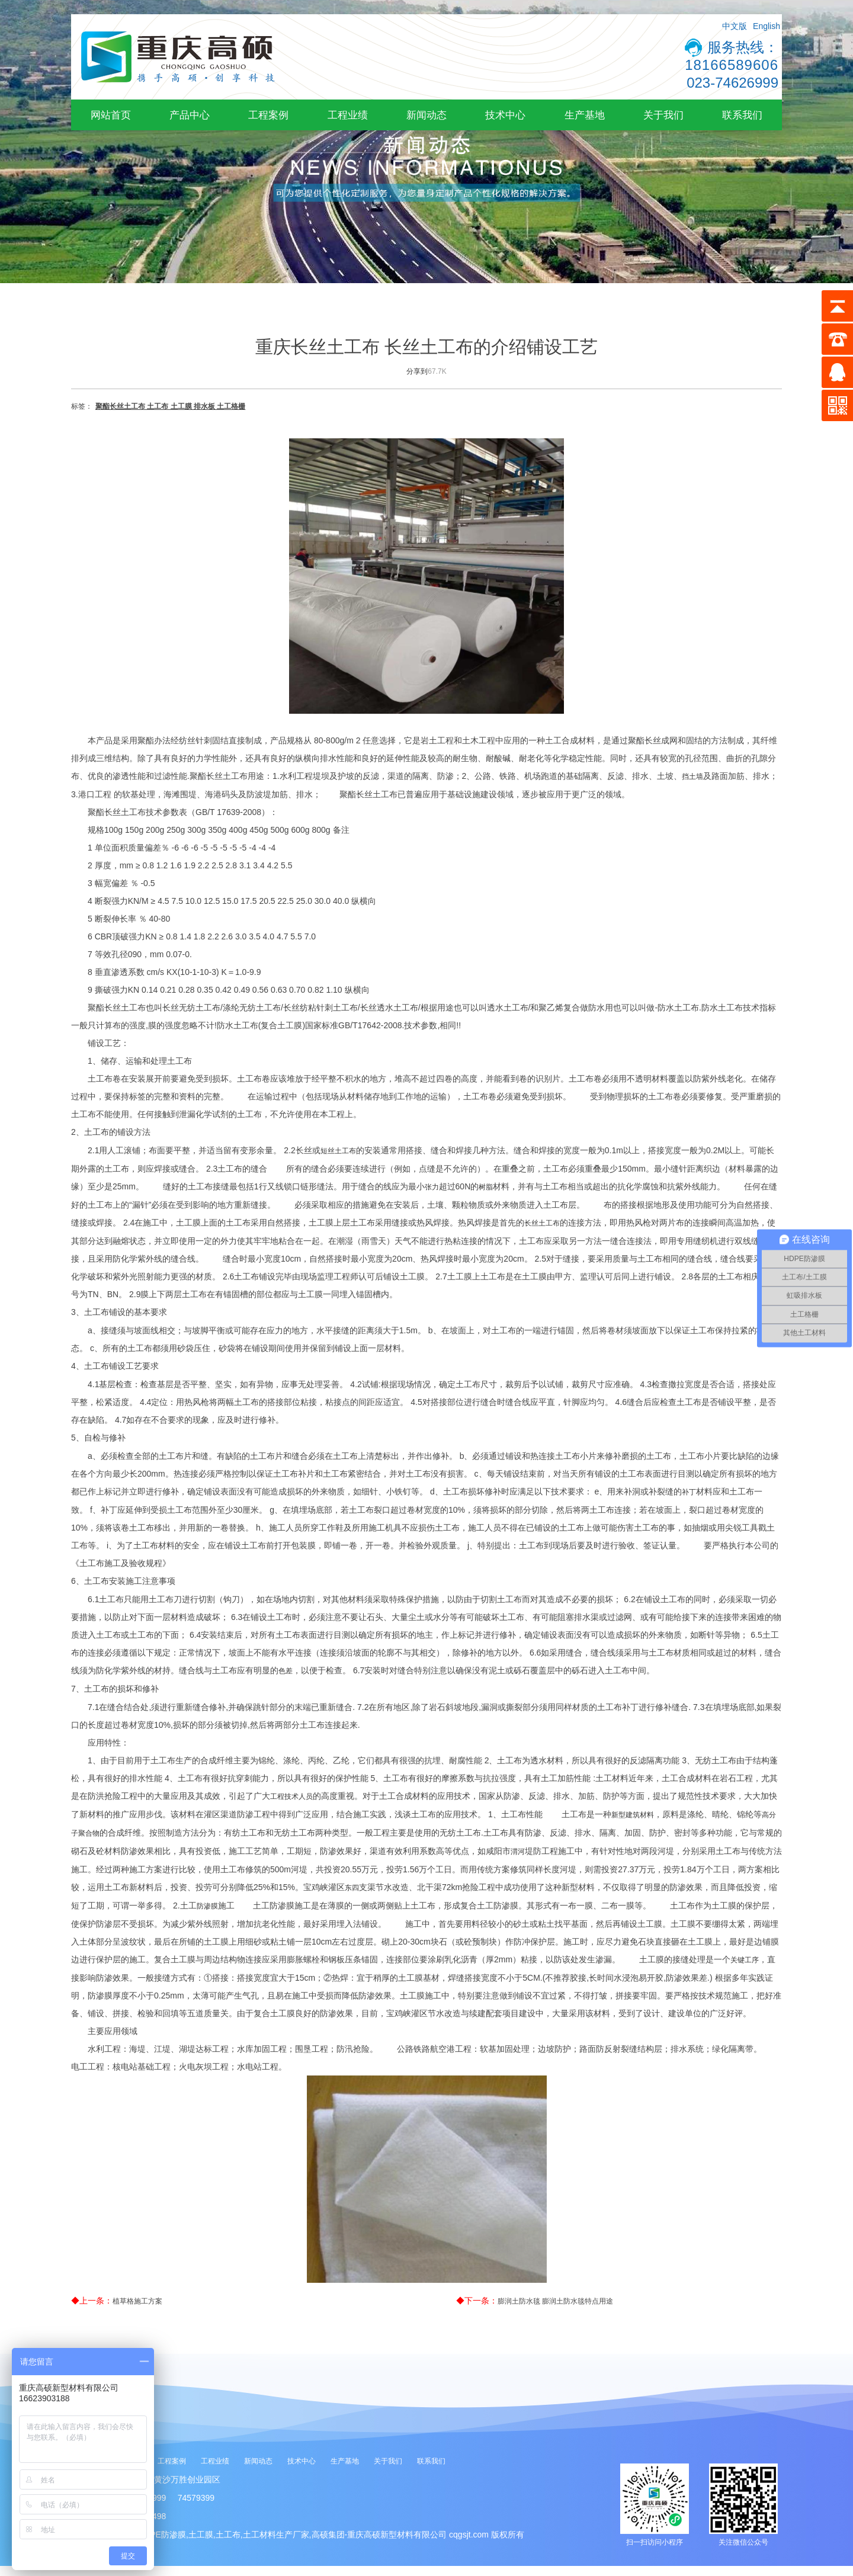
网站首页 (111, 115)
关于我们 (663, 115)
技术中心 (505, 115)
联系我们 (742, 115)
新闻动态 (426, 115)
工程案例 (268, 115)
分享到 (417, 371)
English (766, 26)
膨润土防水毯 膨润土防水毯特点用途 (555, 2301)
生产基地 (585, 115)
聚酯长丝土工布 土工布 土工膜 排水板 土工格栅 (170, 406)
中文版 (734, 26)
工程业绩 (348, 115)
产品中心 (189, 115)
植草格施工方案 (137, 2301)
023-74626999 (732, 83)
